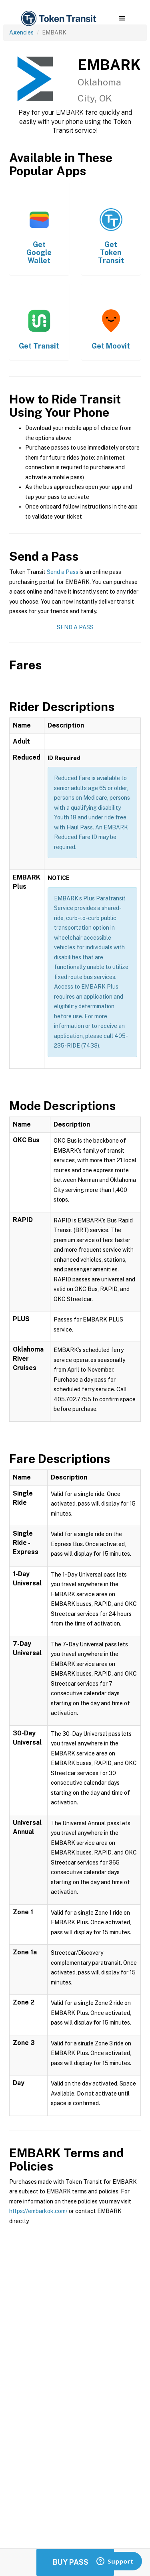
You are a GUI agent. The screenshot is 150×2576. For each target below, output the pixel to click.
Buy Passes (75, 2562)
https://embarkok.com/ (38, 2211)
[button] (122, 18)
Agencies (21, 32)
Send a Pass (62, 572)
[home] (58, 18)
